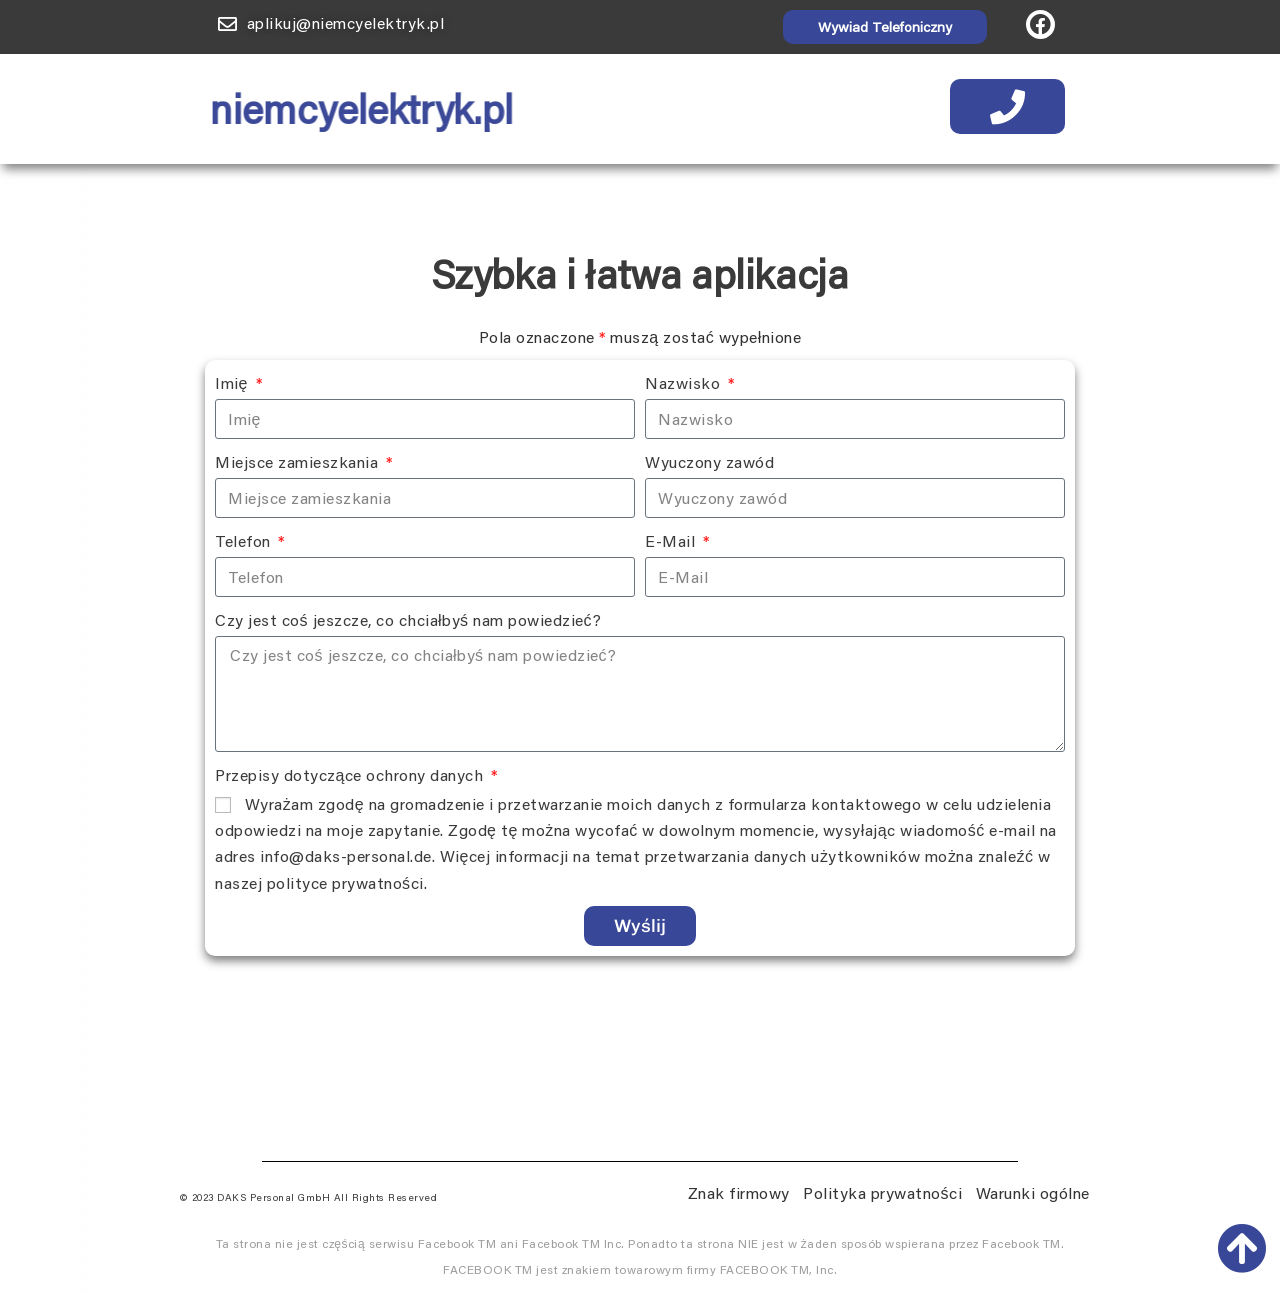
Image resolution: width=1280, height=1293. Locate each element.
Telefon (245, 540)
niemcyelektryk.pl (346, 108)
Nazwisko (685, 382)
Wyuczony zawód (709, 461)
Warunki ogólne (1033, 1192)
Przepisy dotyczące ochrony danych (351, 774)
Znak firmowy (739, 1192)
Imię (233, 382)
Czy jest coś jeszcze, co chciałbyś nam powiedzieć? (408, 619)
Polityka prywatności (882, 1192)
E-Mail (672, 540)
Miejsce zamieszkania (299, 461)
